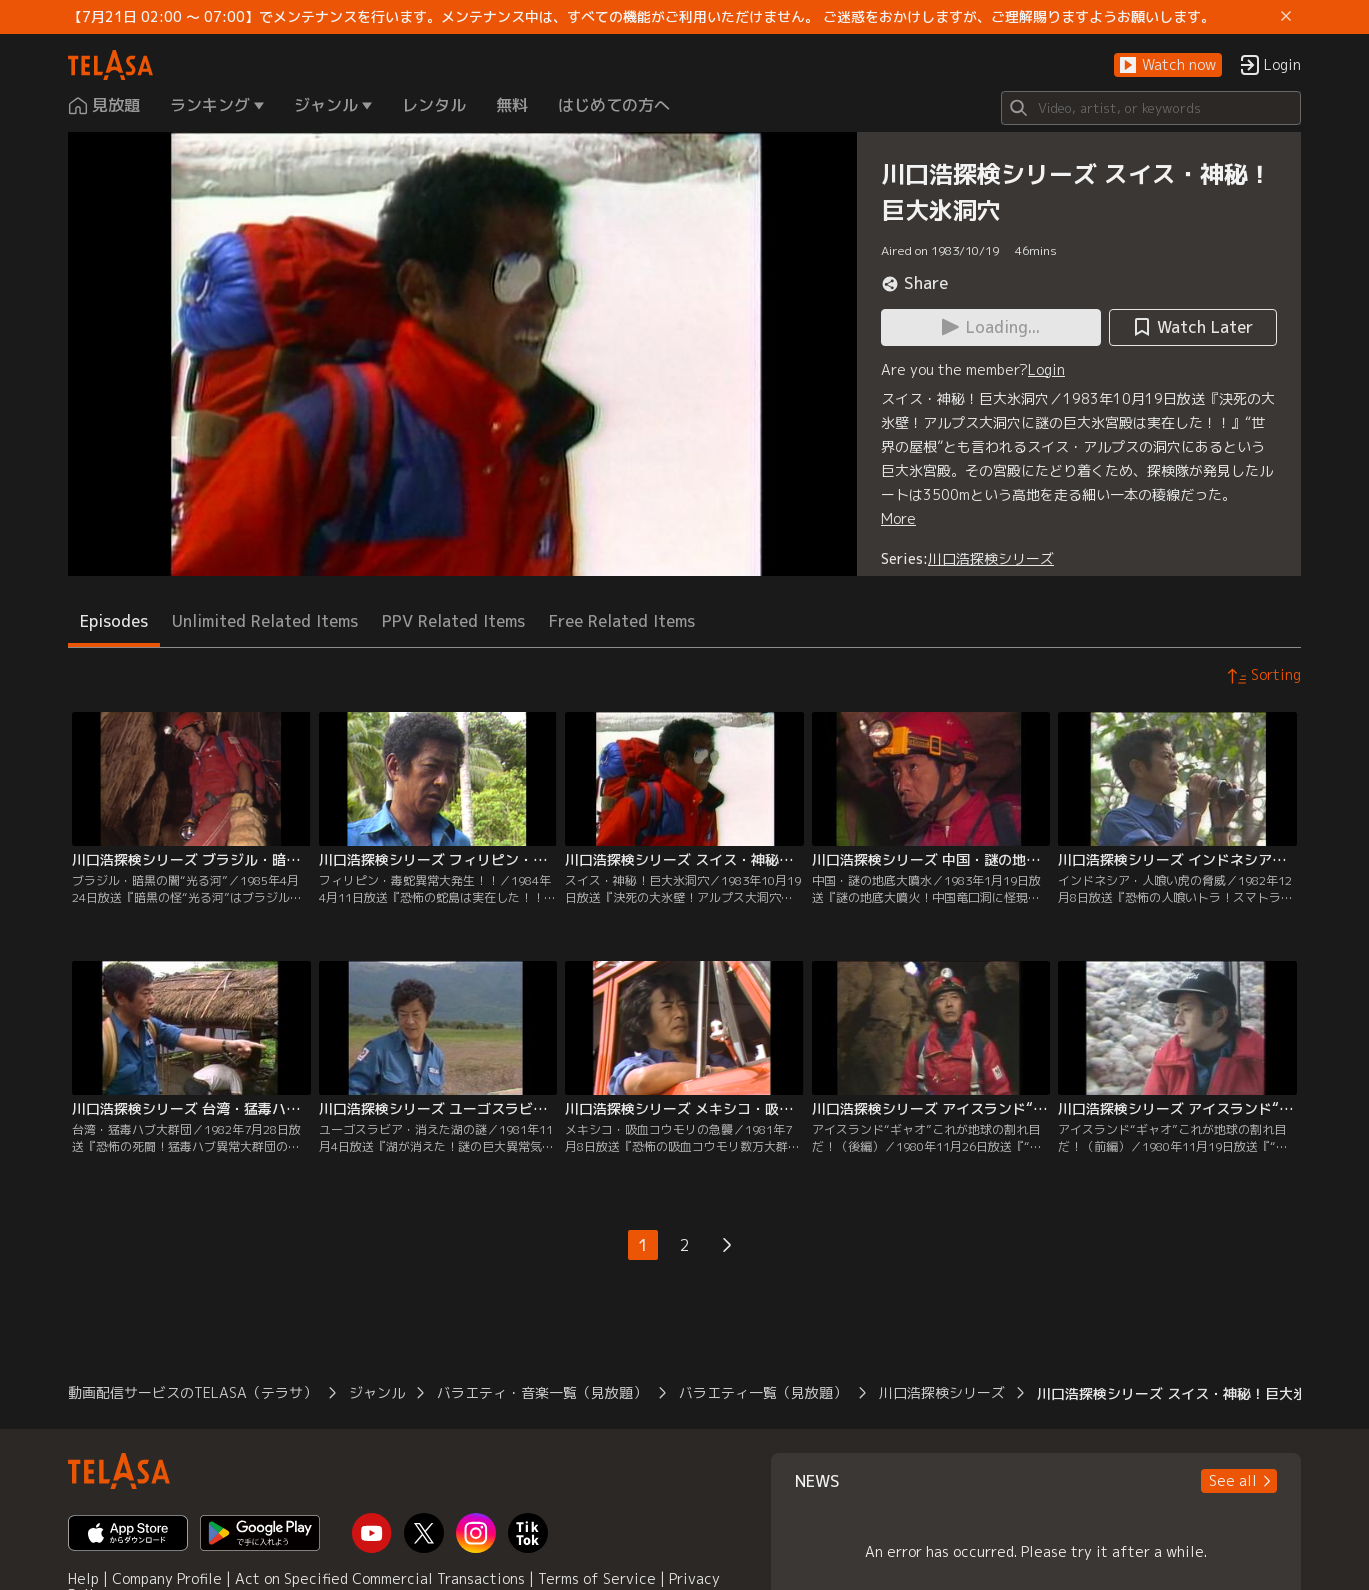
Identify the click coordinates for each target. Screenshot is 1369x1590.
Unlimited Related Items (265, 621)
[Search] (1151, 108)
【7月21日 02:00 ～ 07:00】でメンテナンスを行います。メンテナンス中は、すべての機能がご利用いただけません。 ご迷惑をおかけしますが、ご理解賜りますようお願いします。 (641, 17)
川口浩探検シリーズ (991, 558)
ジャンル (377, 1392)
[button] (1168, 65)
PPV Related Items (453, 621)
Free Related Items (622, 621)
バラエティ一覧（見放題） (763, 1392)
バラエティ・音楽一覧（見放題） (542, 1392)
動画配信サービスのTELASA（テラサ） (192, 1392)
